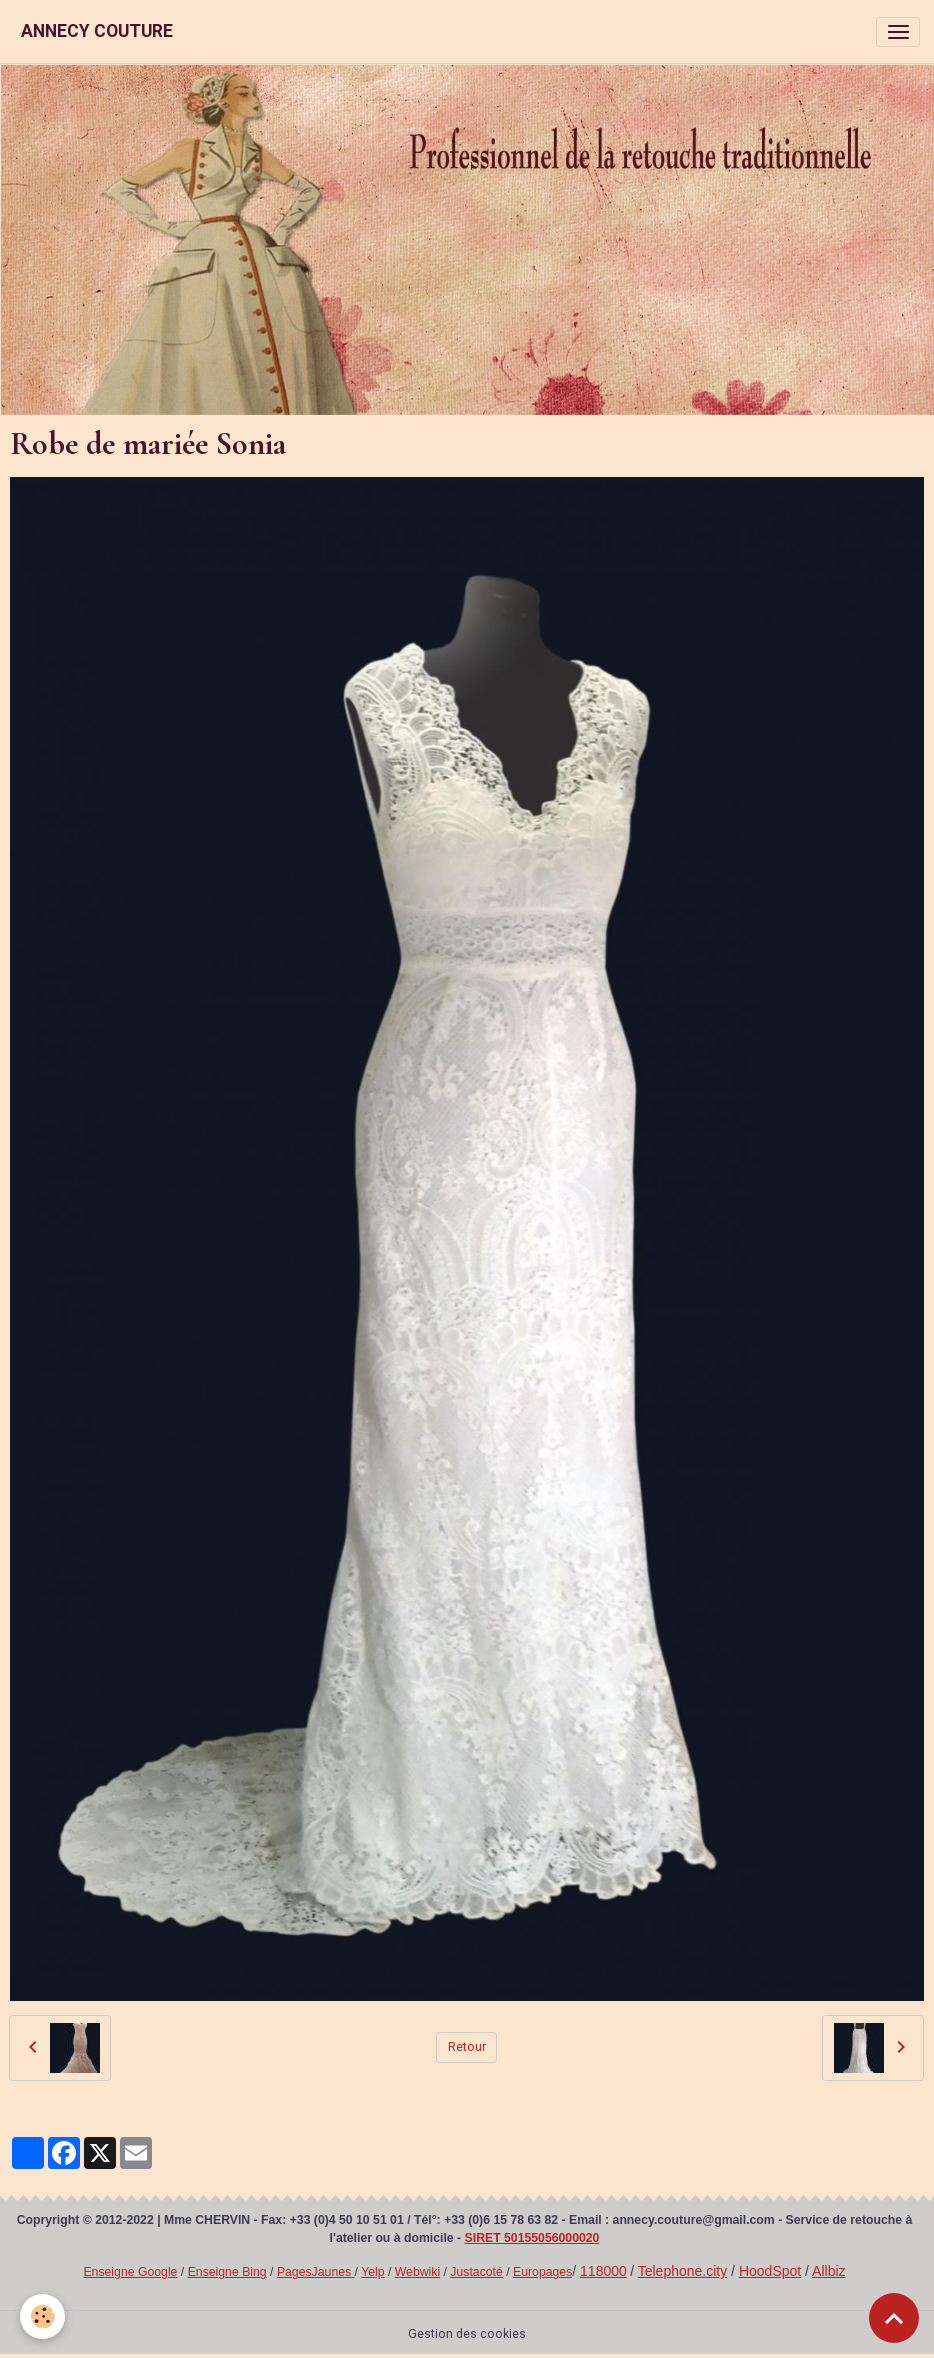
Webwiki (417, 2272)
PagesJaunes (316, 2272)
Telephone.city (683, 2271)
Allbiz (828, 2271)
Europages (542, 2272)
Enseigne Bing (227, 2272)
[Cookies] (42, 2316)
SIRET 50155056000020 (532, 2238)
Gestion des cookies (467, 2334)
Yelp (372, 2272)
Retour (467, 2047)
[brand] (97, 31)
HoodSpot (770, 2271)
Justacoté (476, 2272)
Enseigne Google (130, 2272)
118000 (603, 2271)
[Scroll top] (894, 2318)
